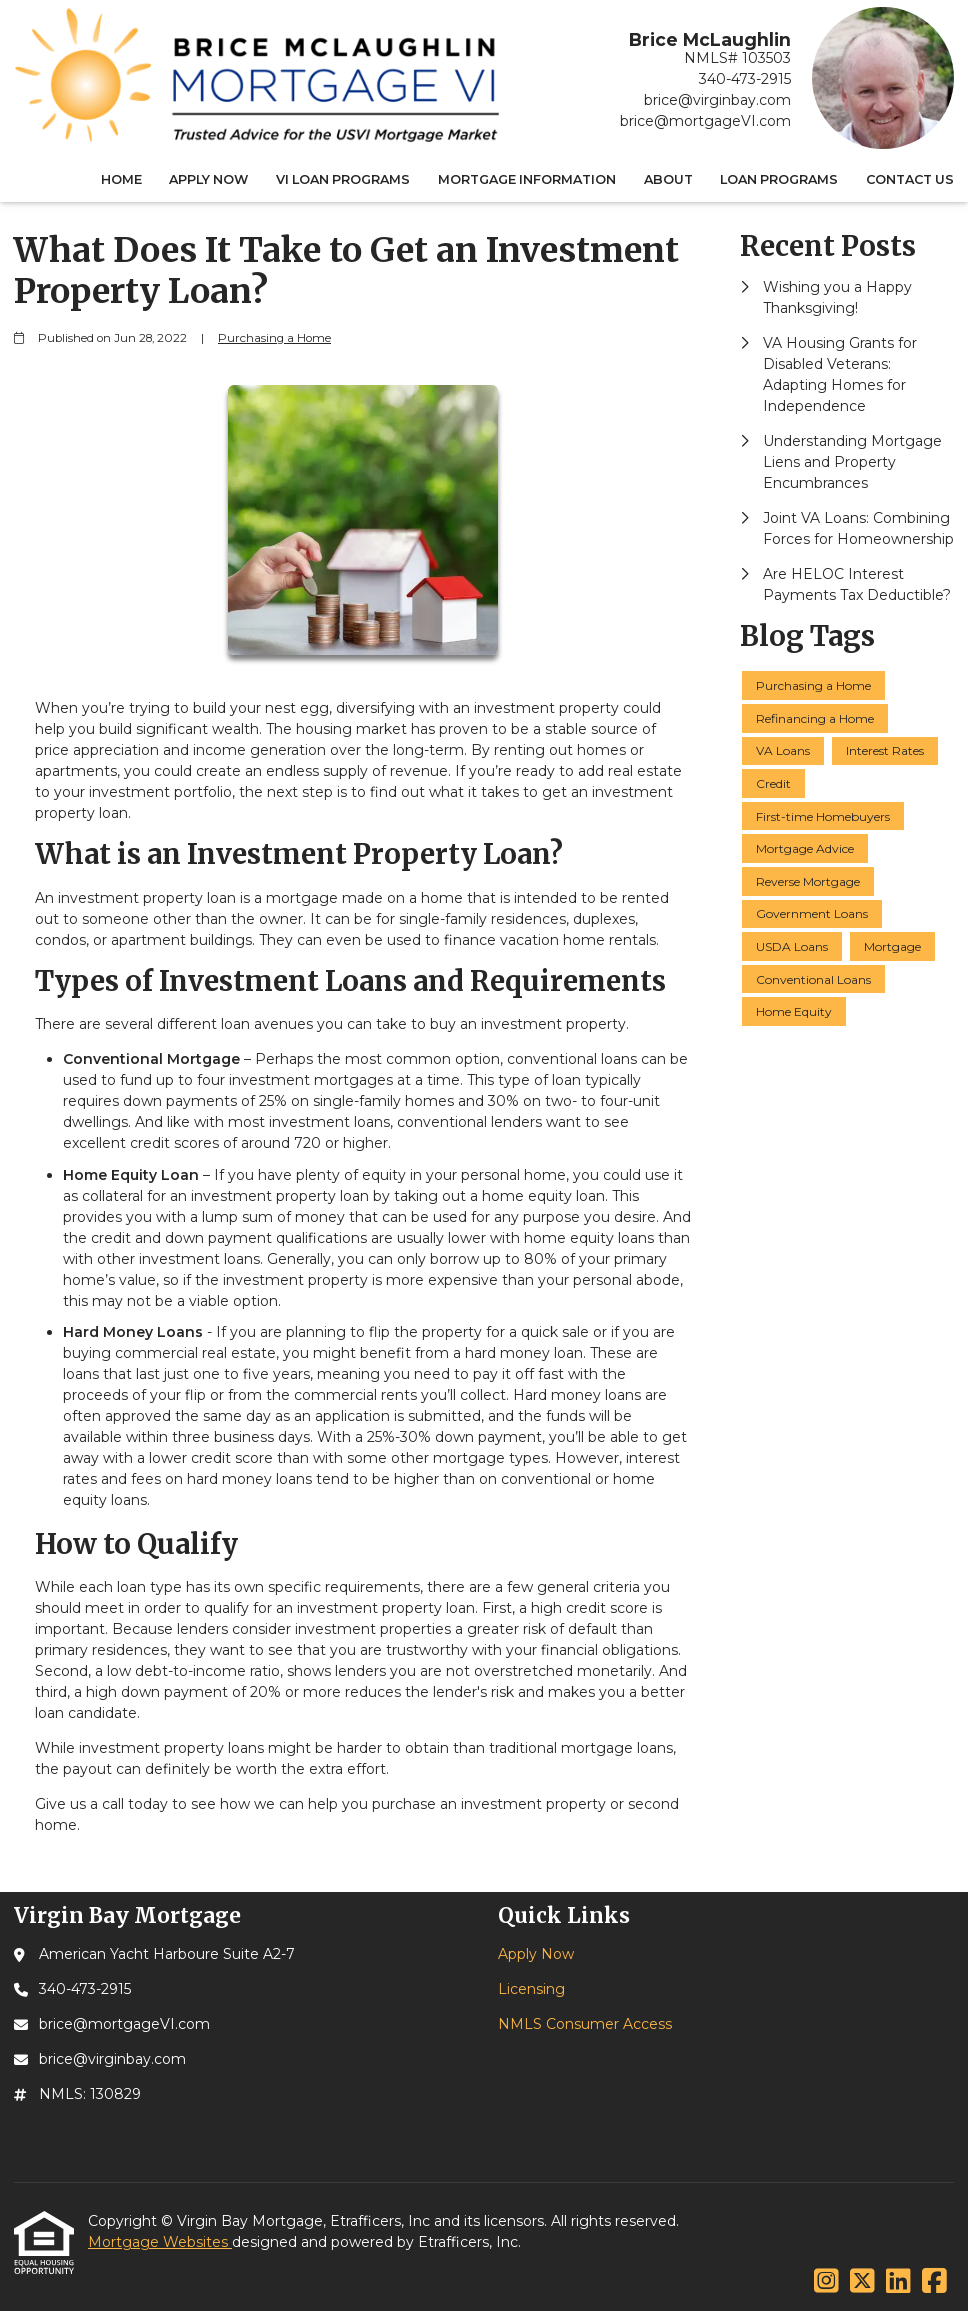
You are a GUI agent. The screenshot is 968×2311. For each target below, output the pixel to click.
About (668, 179)
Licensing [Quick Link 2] (531, 1989)
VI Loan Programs (343, 179)
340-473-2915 (745, 79)
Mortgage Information (527, 179)
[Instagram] (826, 2282)
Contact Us (910, 179)
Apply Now (208, 179)
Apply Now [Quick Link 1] (536, 1954)
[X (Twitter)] (862, 2282)
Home (121, 179)
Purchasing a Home (274, 338)
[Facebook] (934, 2282)
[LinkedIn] (898, 2282)
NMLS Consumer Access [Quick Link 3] (585, 2024)
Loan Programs (779, 179)
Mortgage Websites (160, 2242)
